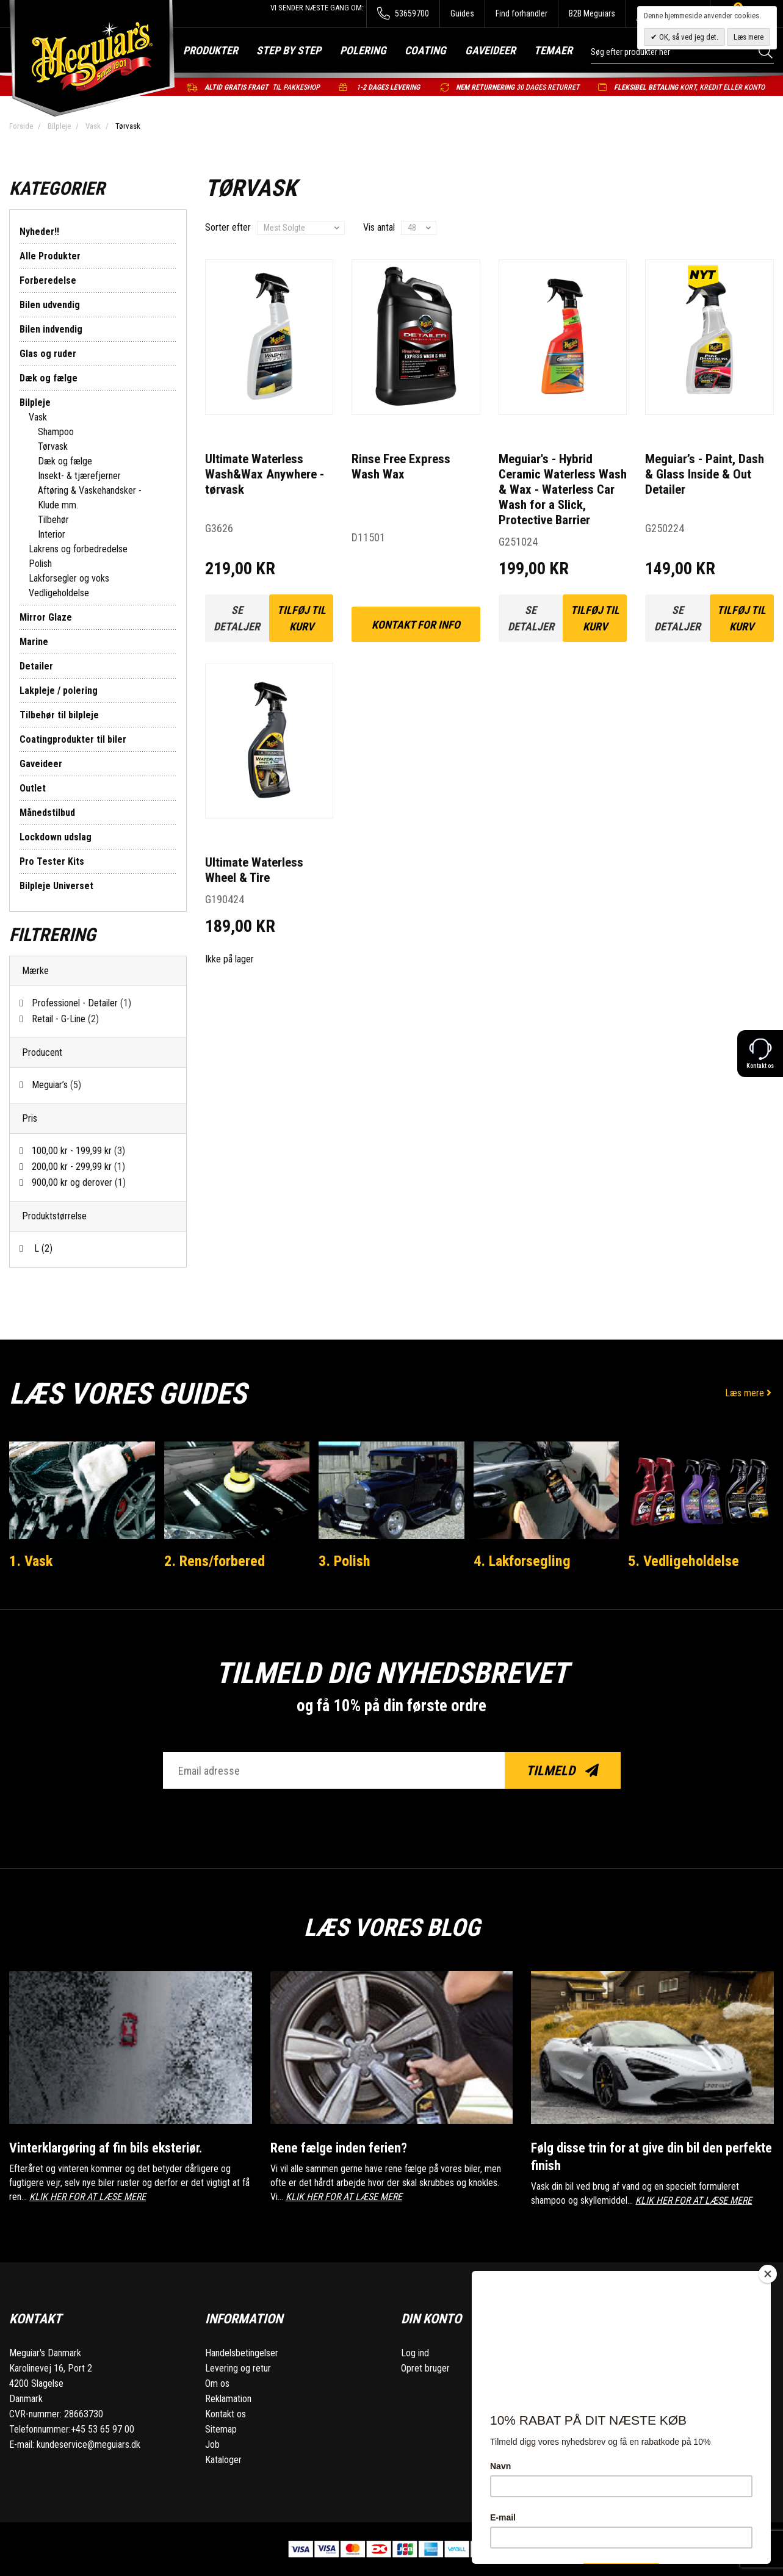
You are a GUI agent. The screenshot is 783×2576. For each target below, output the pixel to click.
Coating (425, 50)
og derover (79, 1182)
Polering (363, 50)
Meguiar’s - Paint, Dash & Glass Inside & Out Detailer (704, 474)
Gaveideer (490, 50)
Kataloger (223, 2460)
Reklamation (228, 2399)
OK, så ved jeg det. (687, 36)
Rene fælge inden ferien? (339, 2148)
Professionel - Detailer (81, 1003)
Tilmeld (562, 1770)
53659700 (403, 13)
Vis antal (379, 227)
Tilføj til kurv (301, 618)
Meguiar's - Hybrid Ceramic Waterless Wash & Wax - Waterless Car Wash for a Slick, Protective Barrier (563, 489)
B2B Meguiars (592, 13)
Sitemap (221, 2429)
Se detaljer (237, 618)
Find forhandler (521, 13)
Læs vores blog (391, 1925)
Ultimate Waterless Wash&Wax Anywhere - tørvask (264, 474)
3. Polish (346, 1560)
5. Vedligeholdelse (685, 1560)
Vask (93, 126)
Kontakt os (225, 2414)
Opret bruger (425, 2368)
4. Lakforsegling (524, 1560)
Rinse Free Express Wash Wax (401, 467)
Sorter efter (228, 227)
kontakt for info (416, 624)
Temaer (553, 50)
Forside (21, 126)
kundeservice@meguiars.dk (88, 2444)
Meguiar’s (56, 1085)
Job (212, 2444)
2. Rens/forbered (217, 1560)
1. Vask (32, 1560)
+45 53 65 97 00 (102, 2429)
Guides (462, 13)
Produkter (210, 50)
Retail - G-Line (65, 1019)
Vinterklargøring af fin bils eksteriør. (111, 2148)
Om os (217, 2383)
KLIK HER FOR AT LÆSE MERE (87, 2197)
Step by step (288, 50)
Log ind (415, 2353)
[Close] (768, 2274)
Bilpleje (59, 126)
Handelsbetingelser (241, 2353)
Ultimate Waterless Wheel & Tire (254, 870)
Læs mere (749, 1393)
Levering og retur (238, 2368)
